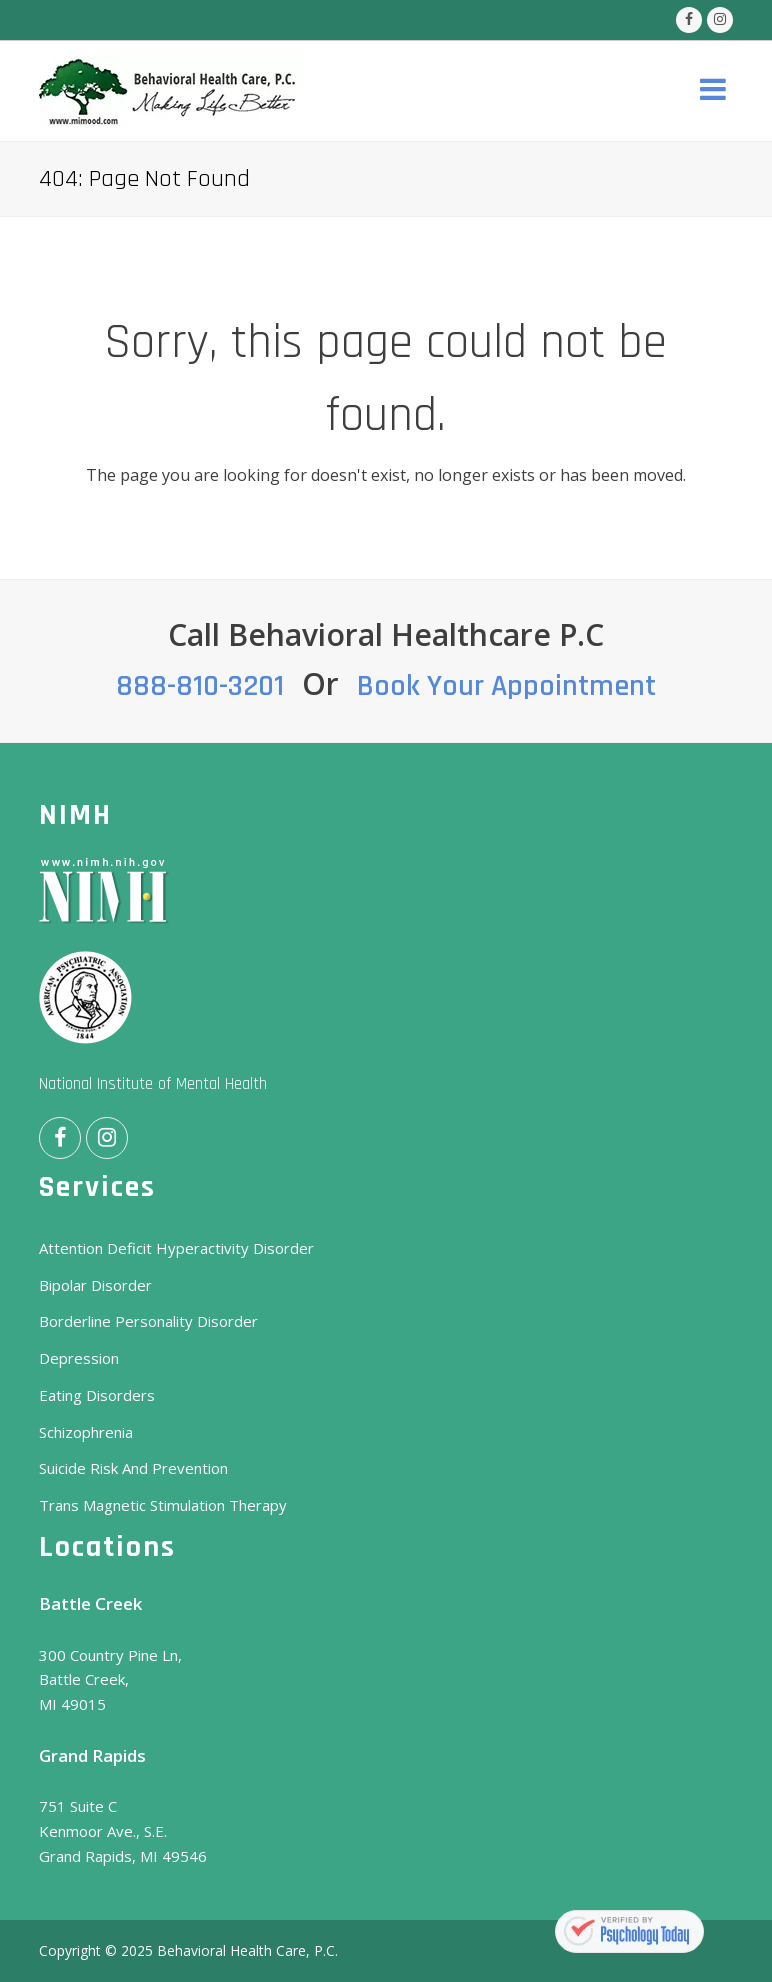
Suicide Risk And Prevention (133, 1468)
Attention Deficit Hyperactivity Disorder (176, 1248)
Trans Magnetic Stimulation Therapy (163, 1505)
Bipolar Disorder (95, 1285)
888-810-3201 (200, 686)
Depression (79, 1358)
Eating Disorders (97, 1395)
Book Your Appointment (506, 686)
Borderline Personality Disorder (148, 1321)
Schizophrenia (86, 1432)
